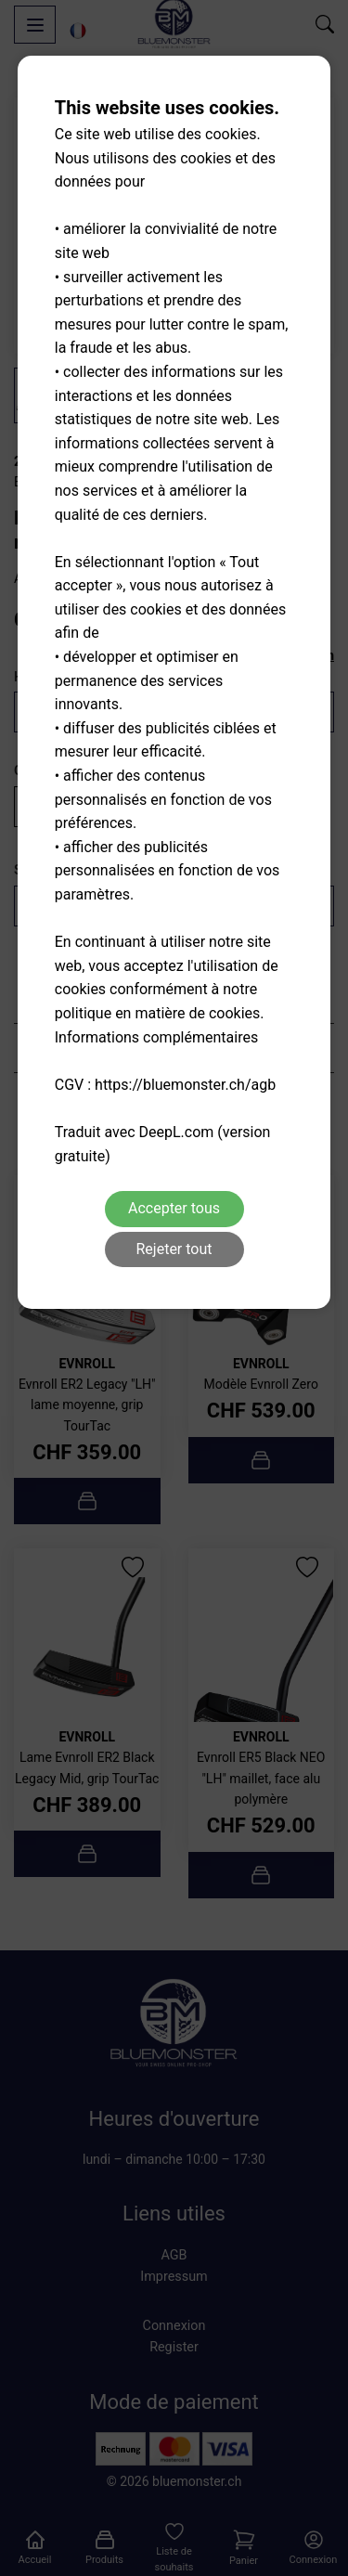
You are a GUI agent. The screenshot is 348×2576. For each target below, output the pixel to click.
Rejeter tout (173, 1249)
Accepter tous (174, 1208)
